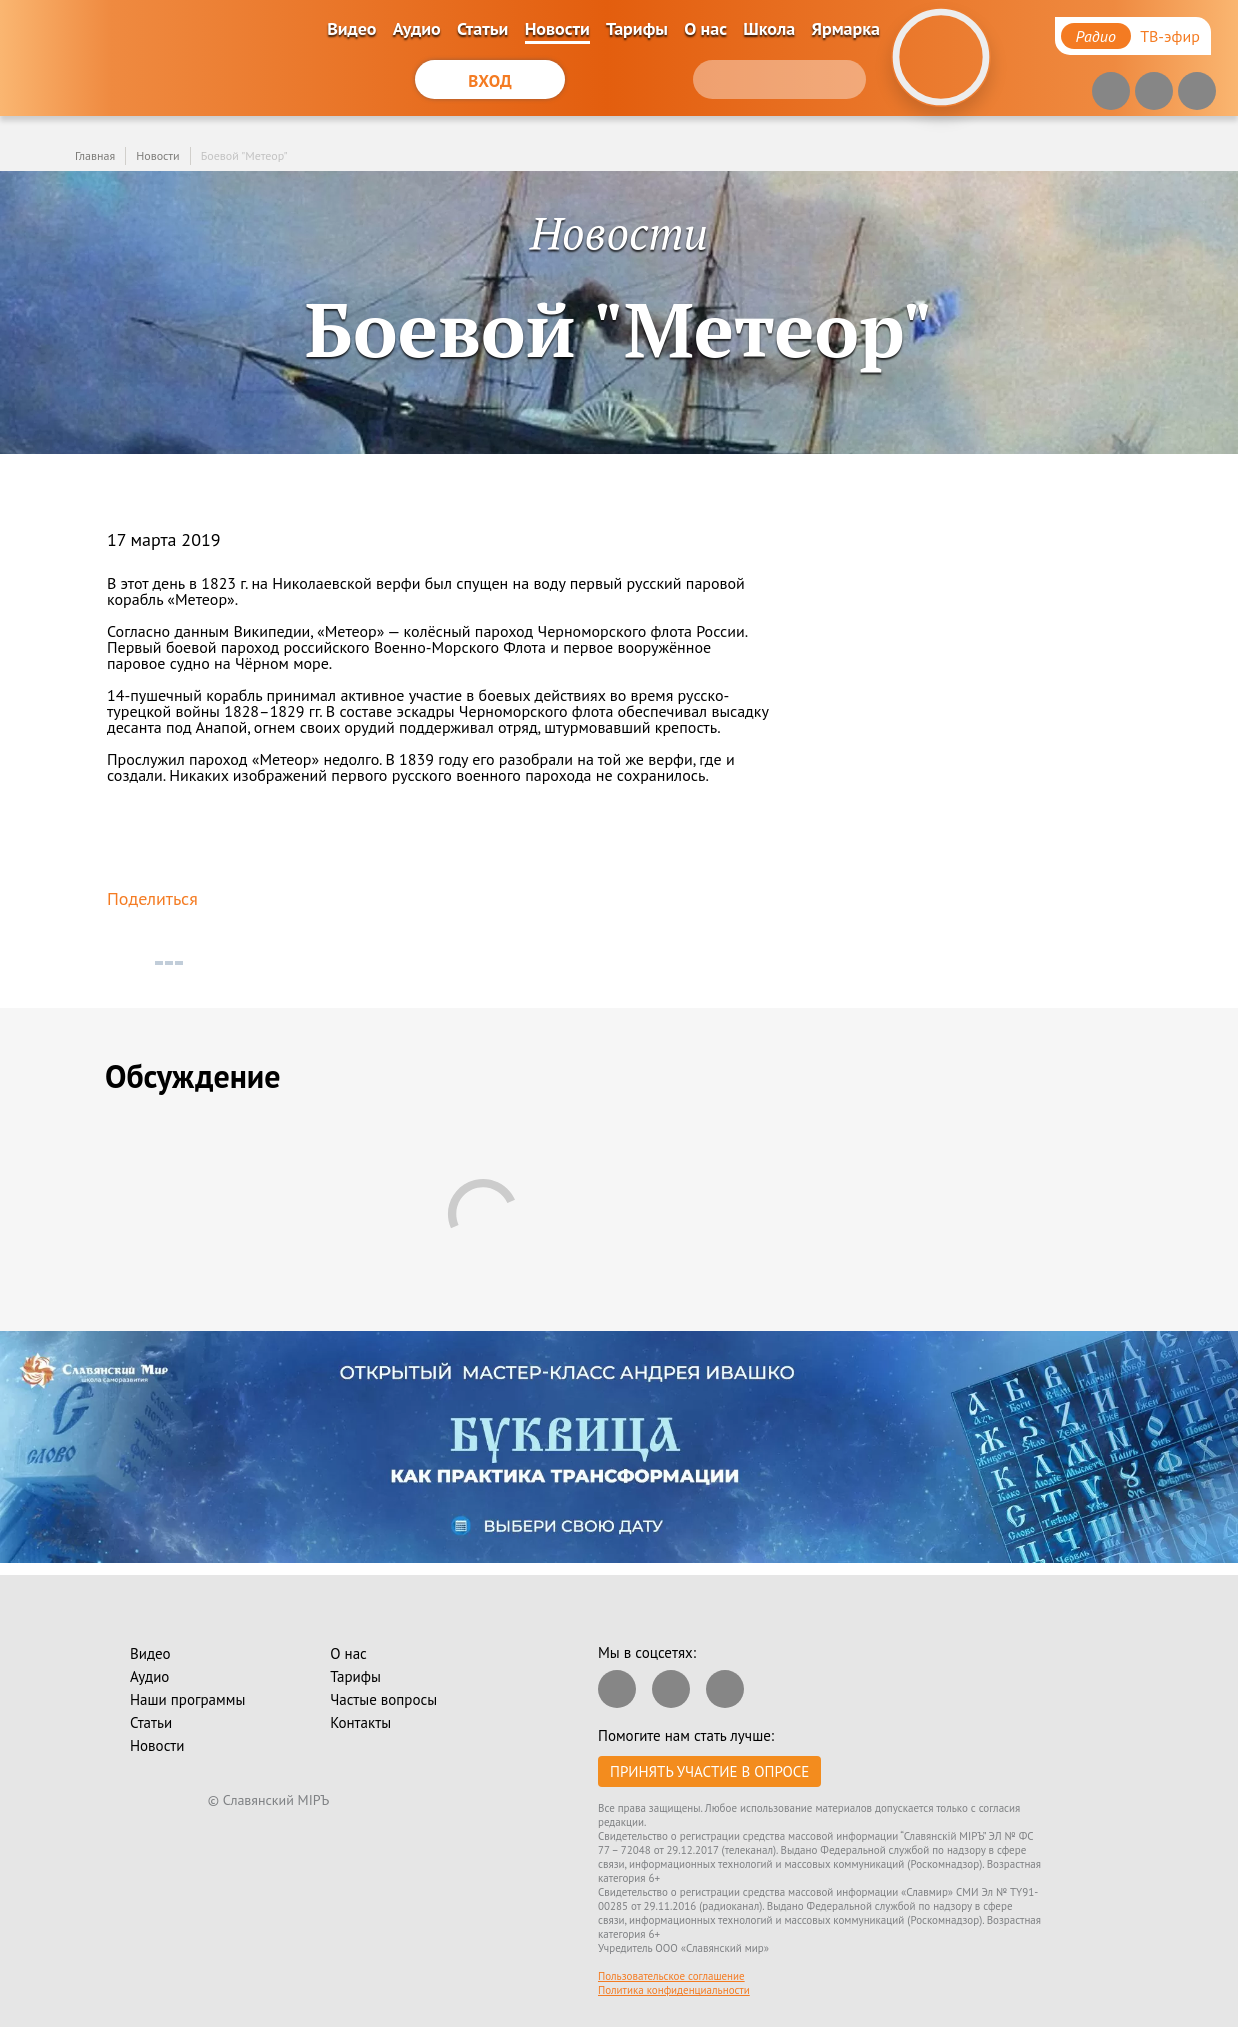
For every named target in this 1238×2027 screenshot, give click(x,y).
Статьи (482, 28)
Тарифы (637, 28)
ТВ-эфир (1170, 36)
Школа (769, 28)
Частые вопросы (383, 1699)
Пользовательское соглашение (671, 1976)
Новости (557, 28)
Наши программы (187, 1699)
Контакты (360, 1722)
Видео (351, 28)
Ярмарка (845, 28)
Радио (1096, 36)
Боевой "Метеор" (244, 155)
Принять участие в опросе (709, 1771)
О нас (705, 28)
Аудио (417, 28)
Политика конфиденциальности (674, 1990)
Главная (95, 155)
